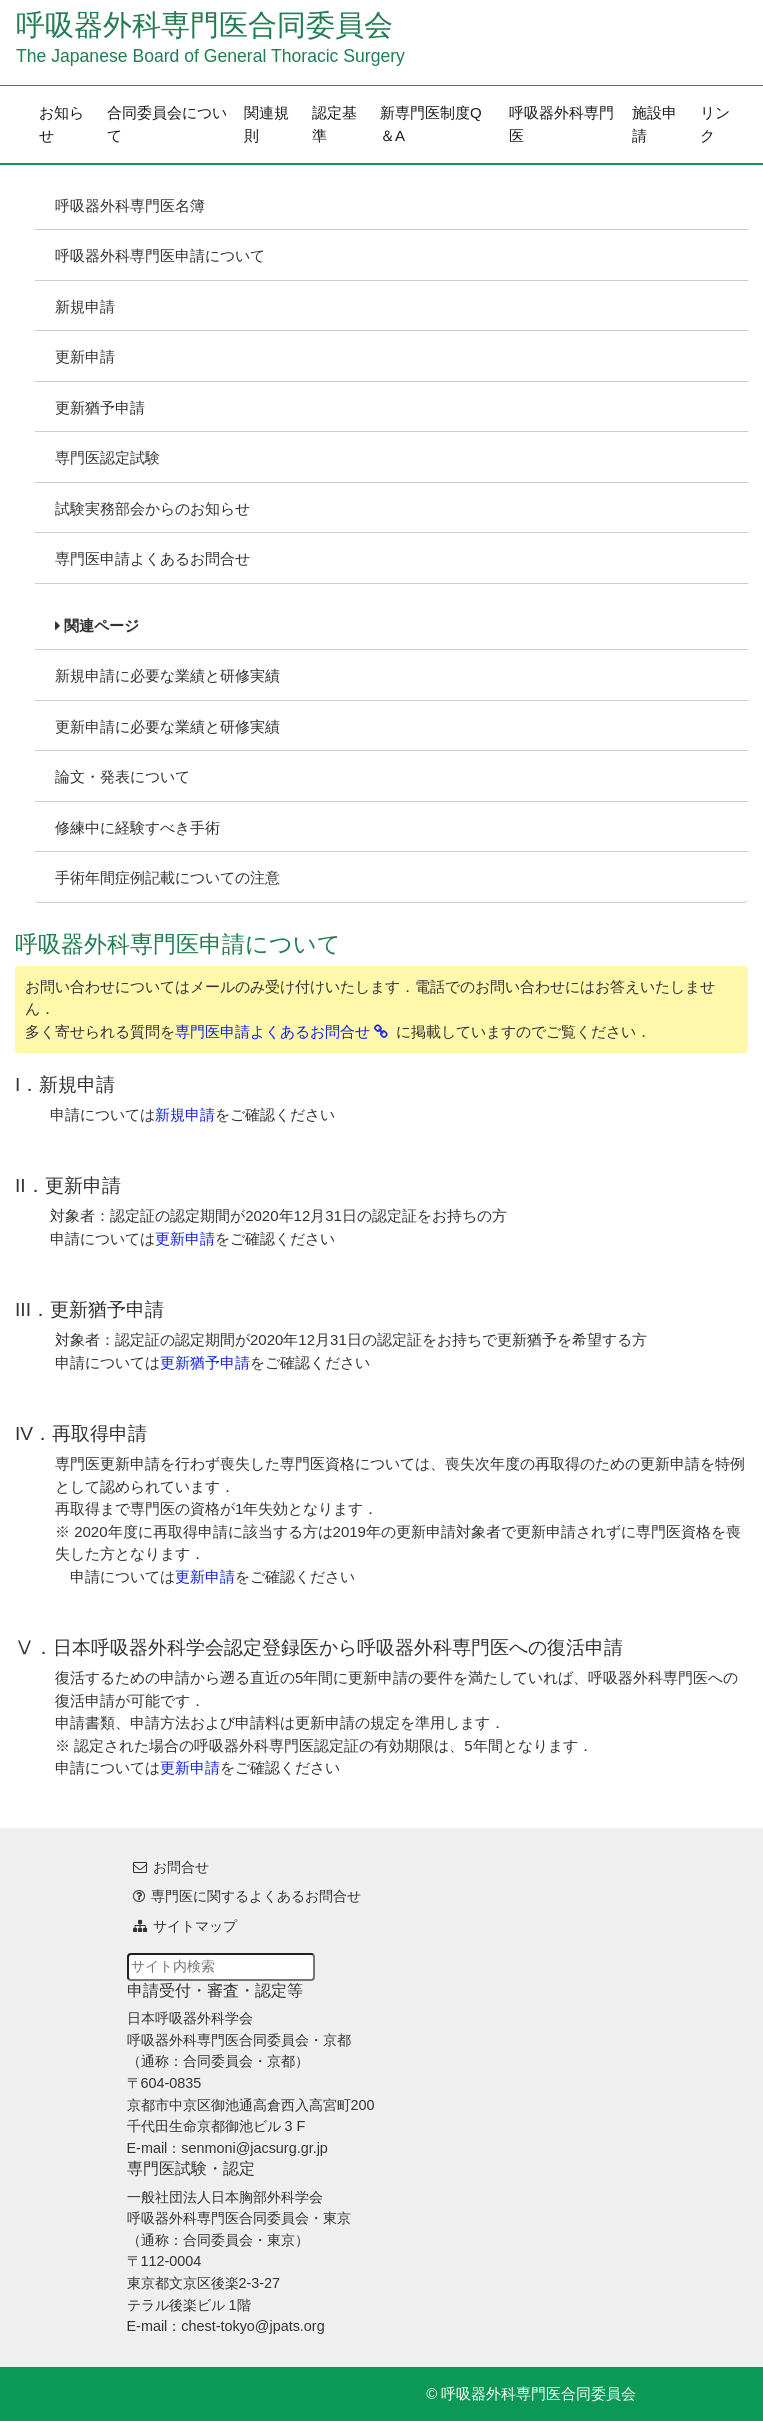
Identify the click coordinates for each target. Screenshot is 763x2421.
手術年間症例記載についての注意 (167, 877)
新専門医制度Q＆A (431, 124)
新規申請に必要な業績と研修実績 (167, 675)
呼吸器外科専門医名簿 (130, 205)
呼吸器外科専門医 (561, 124)
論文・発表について (122, 776)
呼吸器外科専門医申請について (160, 255)
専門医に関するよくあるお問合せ (256, 1896)
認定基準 (334, 124)
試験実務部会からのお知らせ (152, 508)
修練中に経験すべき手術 (137, 827)
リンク (715, 124)
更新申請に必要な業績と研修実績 (167, 726)
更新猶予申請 (100, 407)
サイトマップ (195, 1926)
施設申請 (654, 124)
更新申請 (85, 356)
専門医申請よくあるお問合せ (152, 558)
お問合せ (181, 1867)
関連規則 (266, 124)
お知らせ (61, 124)
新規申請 (85, 306)
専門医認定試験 (107, 457)
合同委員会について (167, 124)
